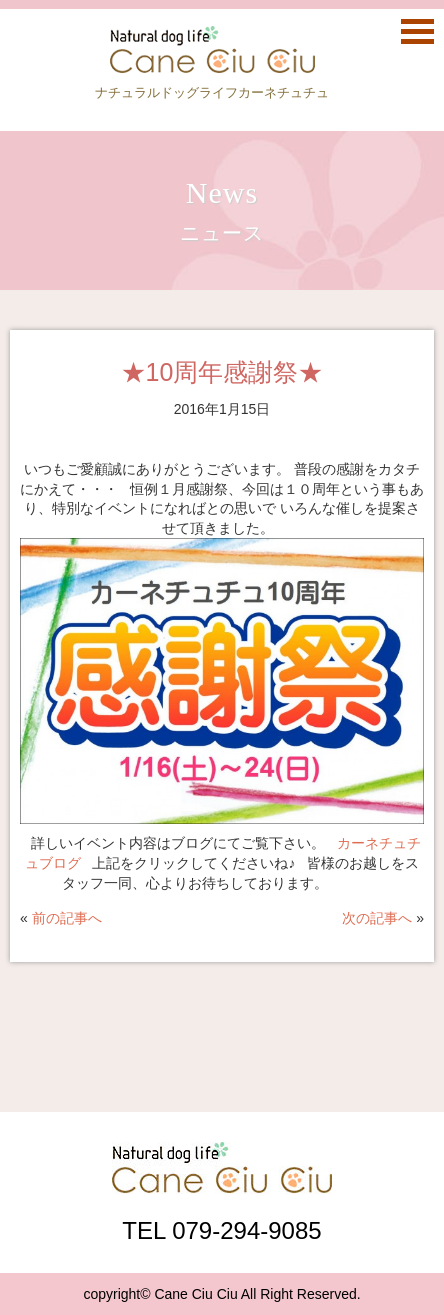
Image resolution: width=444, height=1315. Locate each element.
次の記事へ (377, 918)
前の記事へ (67, 918)
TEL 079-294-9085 (221, 1230)
